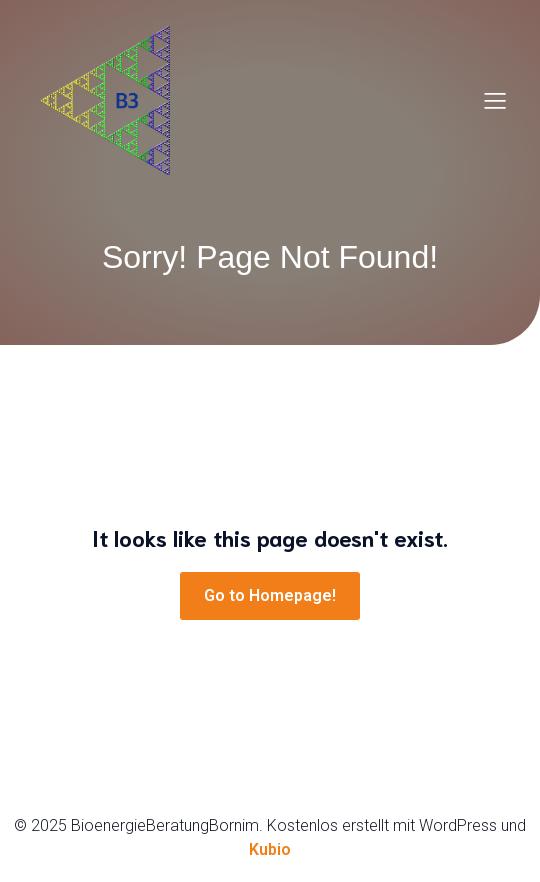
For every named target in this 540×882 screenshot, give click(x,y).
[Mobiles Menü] (495, 100)
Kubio (270, 849)
